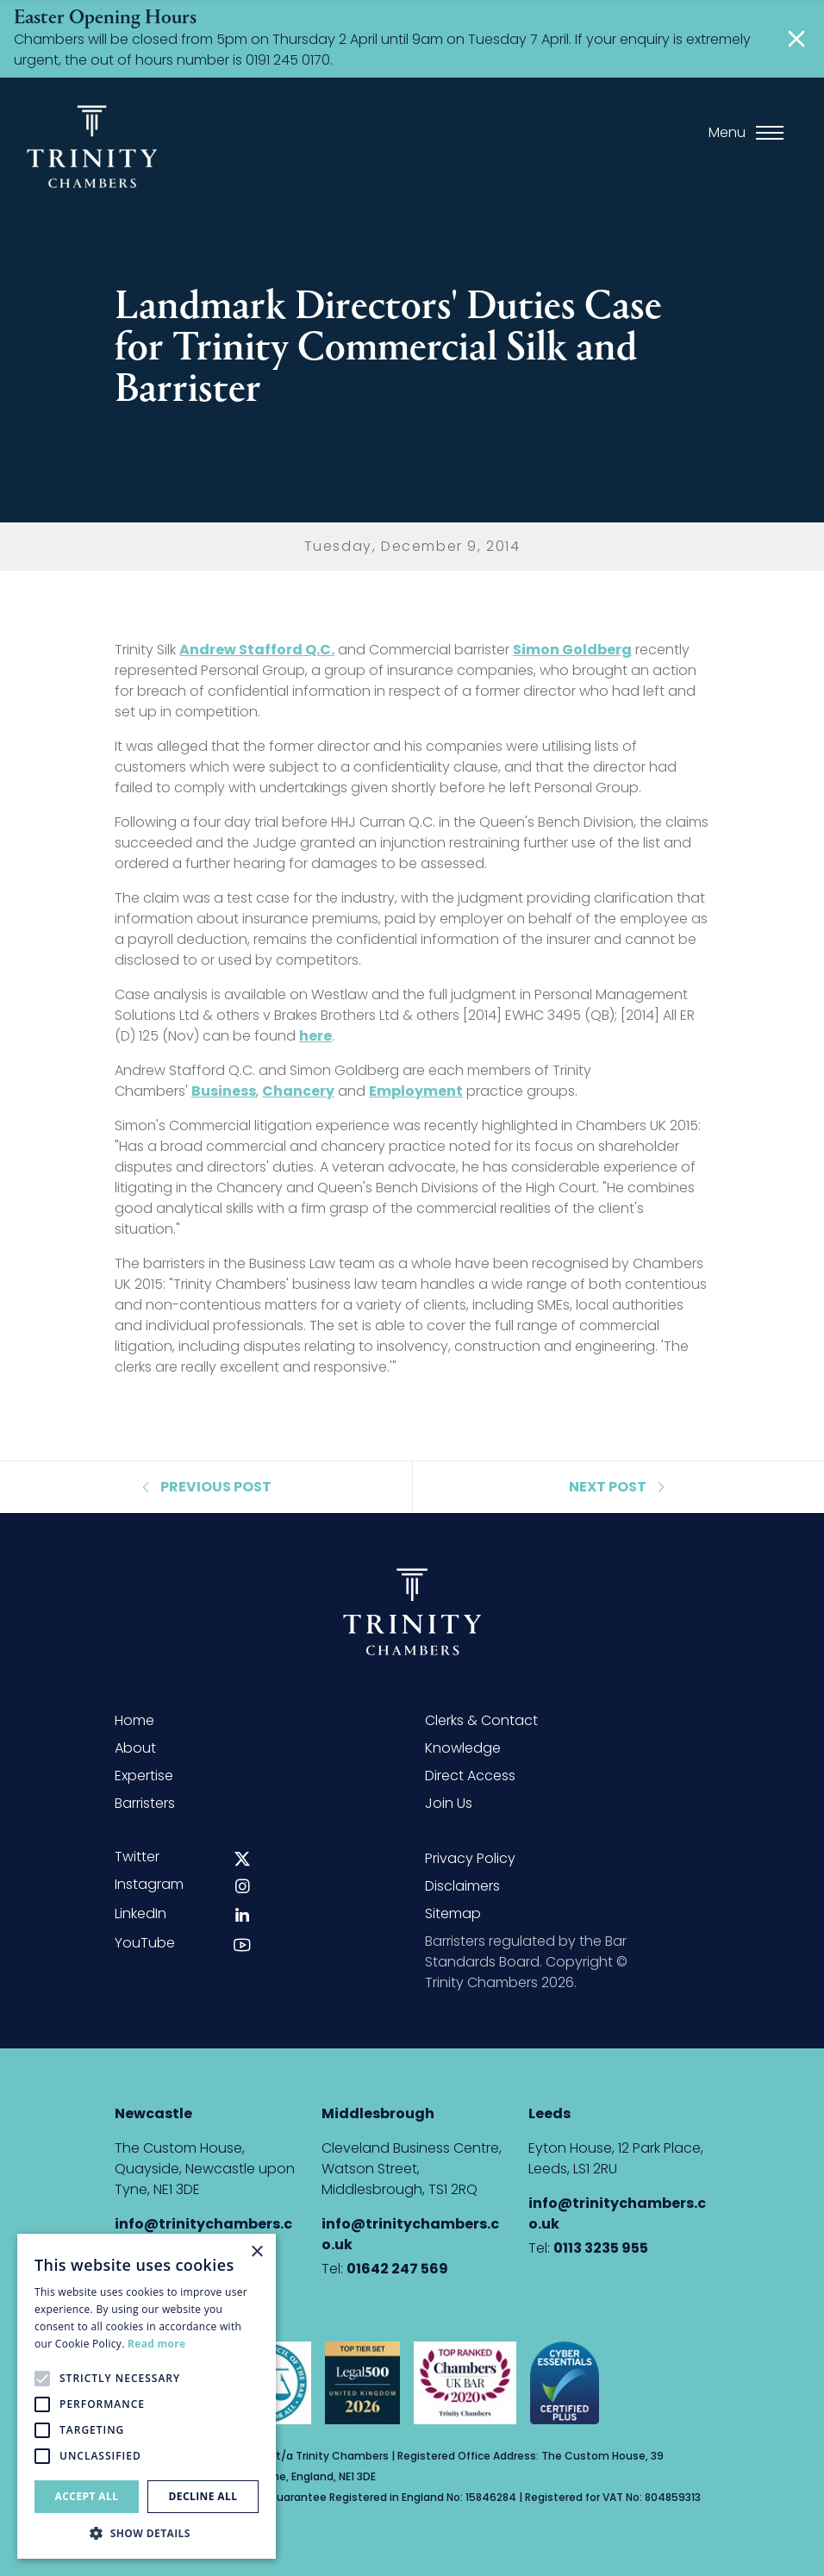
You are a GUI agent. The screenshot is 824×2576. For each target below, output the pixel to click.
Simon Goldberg (572, 650)
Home (134, 1720)
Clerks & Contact (481, 1720)
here (315, 1036)
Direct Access (470, 1775)
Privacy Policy (470, 1858)
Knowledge (463, 1748)
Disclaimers (462, 1886)
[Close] (796, 39)
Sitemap (453, 1913)
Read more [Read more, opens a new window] (156, 2343)
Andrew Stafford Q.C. (256, 650)
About (135, 1748)
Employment (416, 1091)
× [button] (256, 2252)
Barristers (145, 1803)
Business (223, 1091)
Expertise (144, 1775)
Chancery (298, 1091)
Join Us (448, 1803)
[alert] (146, 2396)
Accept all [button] (87, 2496)
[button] (146, 2533)
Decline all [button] (203, 2496)
